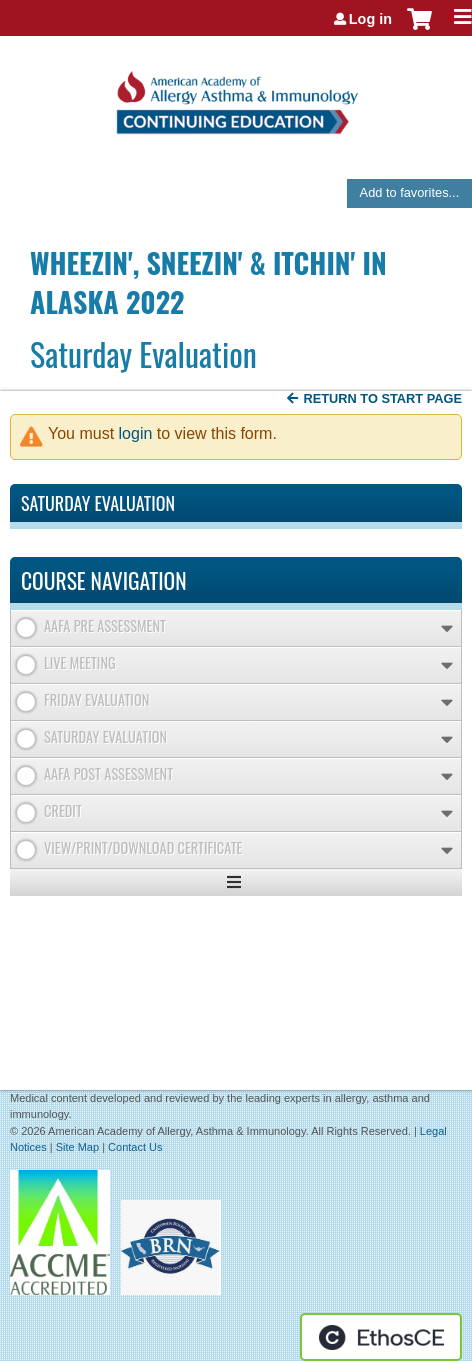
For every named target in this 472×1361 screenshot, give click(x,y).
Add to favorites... (410, 192)
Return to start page (382, 398)
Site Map (77, 1147)
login (136, 433)
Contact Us (135, 1147)
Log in (370, 19)
